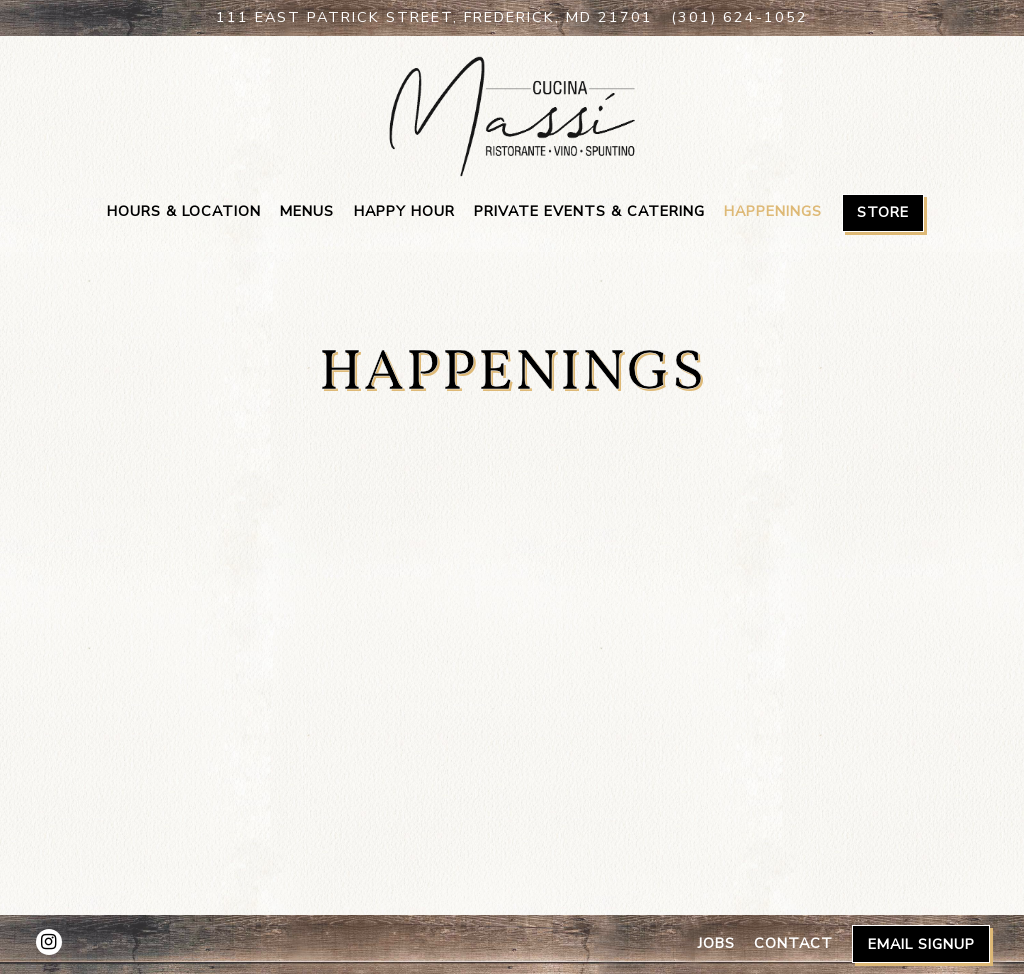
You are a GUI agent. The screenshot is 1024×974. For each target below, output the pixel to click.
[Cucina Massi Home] (512, 115)
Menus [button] (307, 211)
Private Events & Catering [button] (589, 211)
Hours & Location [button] (184, 211)
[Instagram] (49, 942)
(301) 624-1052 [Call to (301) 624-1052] (739, 17)
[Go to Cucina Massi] (434, 18)
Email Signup (921, 944)
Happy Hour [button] (404, 211)
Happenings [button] (773, 211)
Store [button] (883, 212)
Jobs (716, 943)
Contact (793, 943)
